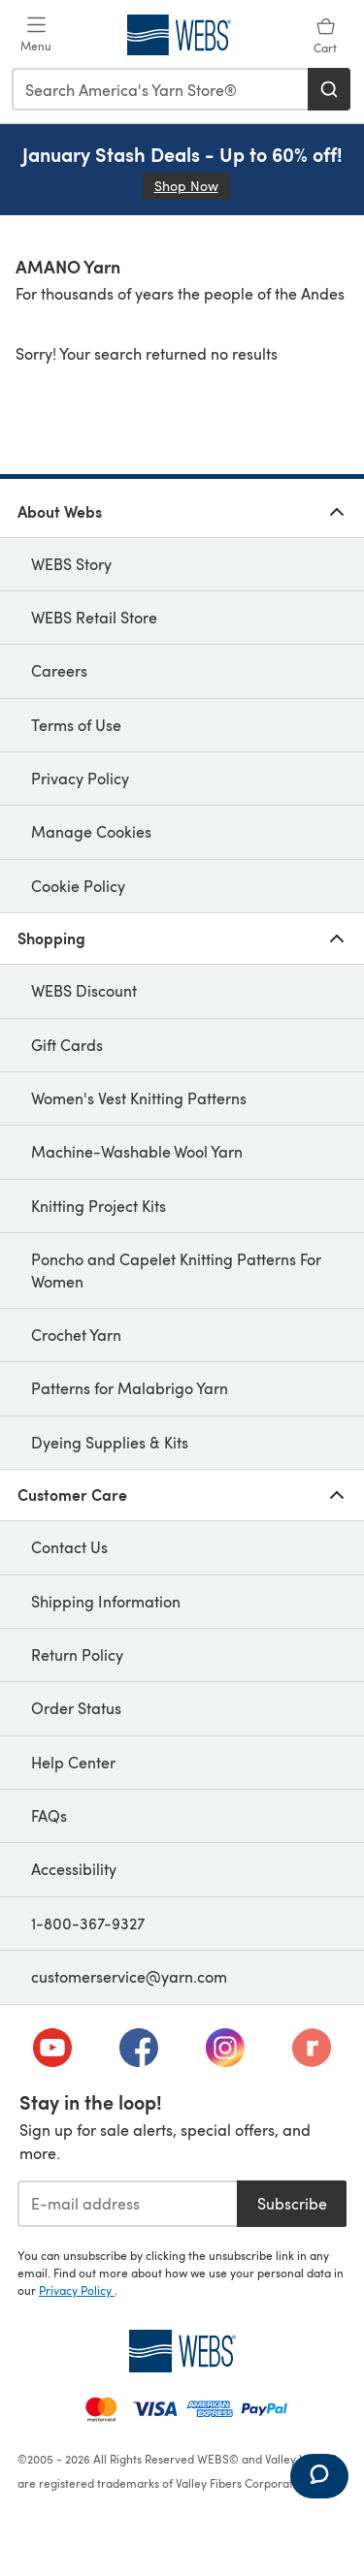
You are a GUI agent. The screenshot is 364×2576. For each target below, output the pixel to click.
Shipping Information (106, 1601)
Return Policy (77, 1654)
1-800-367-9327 (88, 1923)
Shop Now (192, 185)
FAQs (49, 1815)
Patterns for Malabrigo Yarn (129, 1388)
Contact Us (69, 1547)
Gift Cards (67, 1044)
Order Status (76, 1708)
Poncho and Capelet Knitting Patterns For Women (176, 1269)
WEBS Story (71, 564)
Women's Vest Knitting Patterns (139, 1098)
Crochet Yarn (76, 1334)
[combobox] (161, 89)
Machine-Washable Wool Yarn (137, 1151)
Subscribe (292, 2203)
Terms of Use (76, 725)
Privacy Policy (80, 778)
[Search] (329, 89)
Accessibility (73, 1869)
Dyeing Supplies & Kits (109, 1442)
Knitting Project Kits (98, 1205)
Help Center (73, 1762)
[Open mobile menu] (36, 35)
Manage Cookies (91, 831)
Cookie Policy (78, 885)
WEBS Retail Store (94, 617)
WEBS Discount (84, 990)
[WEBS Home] (182, 2351)
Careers (59, 670)
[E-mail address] (127, 2203)
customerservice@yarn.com (129, 1976)
